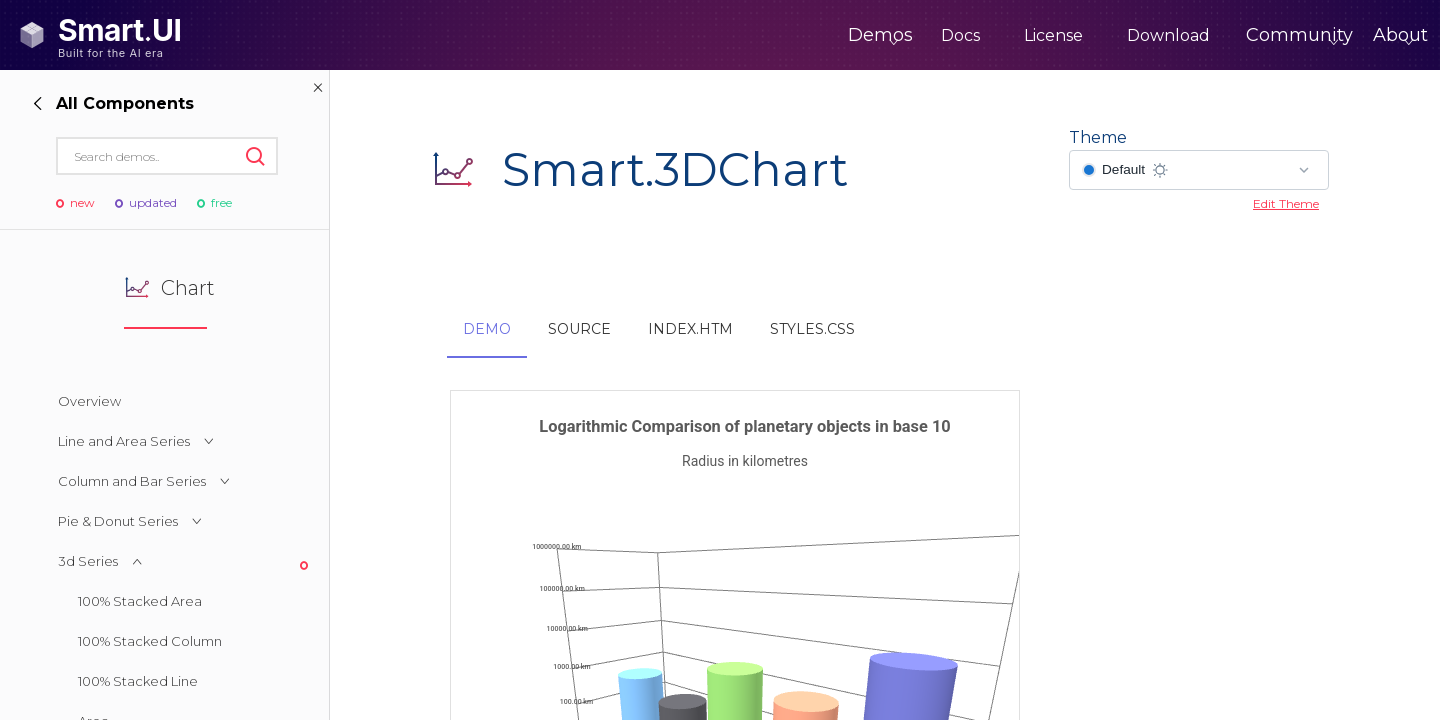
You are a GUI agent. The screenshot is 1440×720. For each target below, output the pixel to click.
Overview (89, 401)
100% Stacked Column (150, 641)
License (970, 35)
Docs (877, 35)
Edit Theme (1286, 203)
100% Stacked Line (138, 681)
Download (1085, 35)
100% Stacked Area (140, 601)
